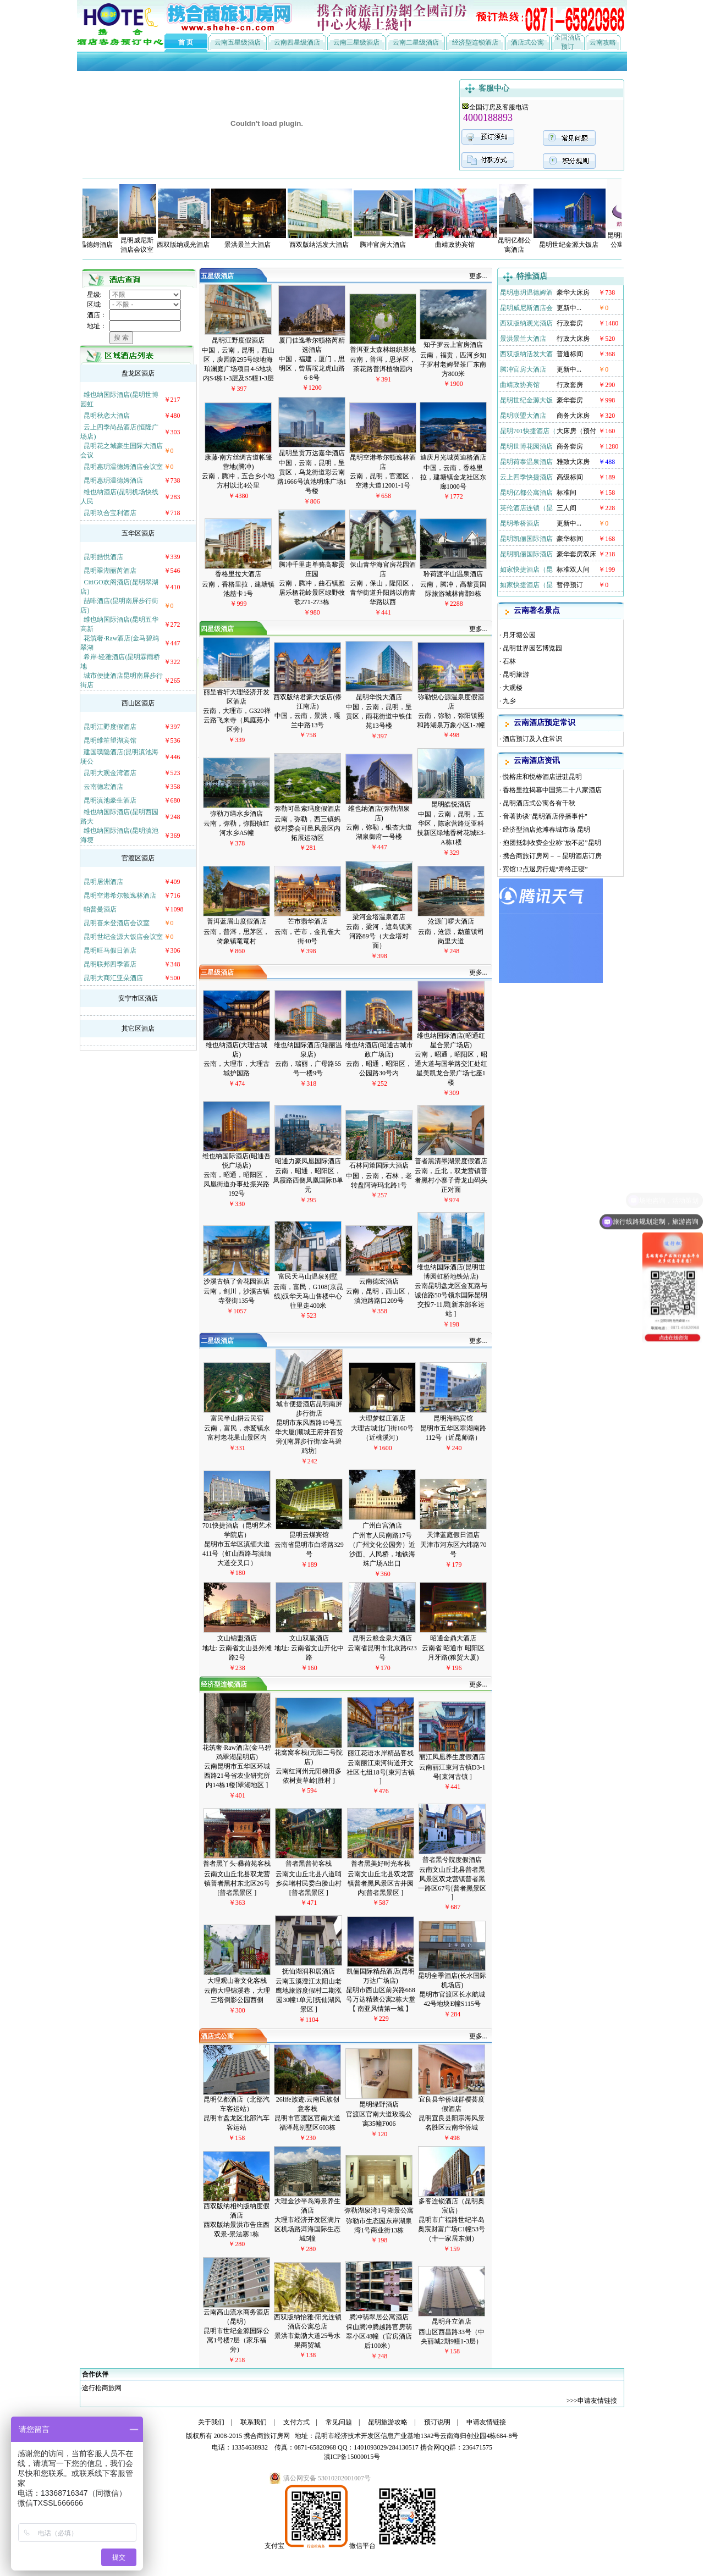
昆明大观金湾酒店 (110, 773)
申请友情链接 (597, 2400)
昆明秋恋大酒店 (107, 415)
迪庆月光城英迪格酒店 (453, 457)
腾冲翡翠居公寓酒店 (379, 2317)
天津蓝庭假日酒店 (453, 1535)
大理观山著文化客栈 (237, 1980)
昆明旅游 (516, 674)
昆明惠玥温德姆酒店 (113, 480)
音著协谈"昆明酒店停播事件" (546, 816)
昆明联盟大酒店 (523, 415)
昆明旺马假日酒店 (110, 950)
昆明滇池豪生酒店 (110, 800)
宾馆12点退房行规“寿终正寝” (545, 869)
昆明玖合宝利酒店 (110, 513)
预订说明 (437, 2422)
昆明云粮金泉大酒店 (382, 1638)
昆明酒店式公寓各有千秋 (539, 803)
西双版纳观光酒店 (526, 323)
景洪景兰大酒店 (523, 338)
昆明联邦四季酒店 (110, 964)
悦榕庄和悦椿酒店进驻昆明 (542, 777)
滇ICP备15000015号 (352, 2457)
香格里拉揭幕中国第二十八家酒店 (552, 790)
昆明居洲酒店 (103, 882)
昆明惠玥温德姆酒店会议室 (123, 467)
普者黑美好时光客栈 (380, 1863)
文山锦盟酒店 (237, 1638)
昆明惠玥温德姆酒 (526, 292)
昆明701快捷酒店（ (528, 431)
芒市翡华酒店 (307, 921)
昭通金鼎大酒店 (453, 1638)
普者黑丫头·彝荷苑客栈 (237, 1863)
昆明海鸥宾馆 (453, 1418)
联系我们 (253, 2422)
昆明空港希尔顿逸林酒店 (120, 895)
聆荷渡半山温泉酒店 (453, 574)
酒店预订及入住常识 (532, 739)
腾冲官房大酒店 (523, 369)
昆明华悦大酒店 (379, 697)
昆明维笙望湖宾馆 (110, 740)
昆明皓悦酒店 (103, 557)
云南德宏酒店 (103, 787)
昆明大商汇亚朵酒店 (113, 978)
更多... (478, 276)
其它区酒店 (138, 1028)
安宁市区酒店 (138, 998)
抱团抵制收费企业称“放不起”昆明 (552, 843)
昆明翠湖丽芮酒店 (110, 570)
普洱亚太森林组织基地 (383, 349)
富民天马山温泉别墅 (308, 1276)
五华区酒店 (138, 533)
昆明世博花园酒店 (526, 446)
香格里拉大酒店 (238, 574)
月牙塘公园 (519, 635)
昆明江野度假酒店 (110, 727)
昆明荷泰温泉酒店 (526, 462)
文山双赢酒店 (309, 1638)
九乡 (509, 701)
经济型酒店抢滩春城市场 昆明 (546, 829)
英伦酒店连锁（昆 (526, 508)
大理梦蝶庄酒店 (382, 1418)
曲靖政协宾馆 (520, 385)
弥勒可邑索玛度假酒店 (307, 808)
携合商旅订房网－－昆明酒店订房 (552, 856)
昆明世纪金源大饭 (526, 400)
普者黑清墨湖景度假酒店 (451, 1161)
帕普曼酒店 (100, 909)
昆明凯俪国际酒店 (526, 539)
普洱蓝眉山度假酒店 (236, 921)
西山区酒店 (138, 703)
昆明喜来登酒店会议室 (117, 923)
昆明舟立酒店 (451, 2321)
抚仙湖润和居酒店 (308, 1971)
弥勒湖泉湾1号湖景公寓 (379, 2210)
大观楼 (512, 688)
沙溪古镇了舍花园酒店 (237, 1281)
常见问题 (339, 2422)
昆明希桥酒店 (520, 523)
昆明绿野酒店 (379, 2104)
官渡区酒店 (138, 858)
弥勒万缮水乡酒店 (236, 813)
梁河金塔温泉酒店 (379, 917)
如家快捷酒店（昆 (526, 569)
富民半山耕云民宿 (237, 1418)
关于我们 (211, 2422)
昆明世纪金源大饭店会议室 (123, 937)
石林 (509, 661)
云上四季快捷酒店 (526, 477)
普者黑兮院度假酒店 (452, 1860)
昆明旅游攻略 (388, 2422)
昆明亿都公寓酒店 (526, 492)
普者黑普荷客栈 (308, 1863)
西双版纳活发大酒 (526, 354)
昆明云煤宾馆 (309, 1535)
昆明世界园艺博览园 (532, 648)
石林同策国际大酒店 (379, 1165)
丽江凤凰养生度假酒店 (452, 1757)
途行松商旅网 (102, 2388)
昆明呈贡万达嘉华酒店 (312, 453)
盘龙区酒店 (138, 373)
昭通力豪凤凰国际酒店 (308, 1161)
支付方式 (296, 2422)
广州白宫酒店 (382, 1525)
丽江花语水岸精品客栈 (381, 1753)
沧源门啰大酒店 (451, 921)
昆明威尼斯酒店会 (526, 308)
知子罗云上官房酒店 (453, 345)
